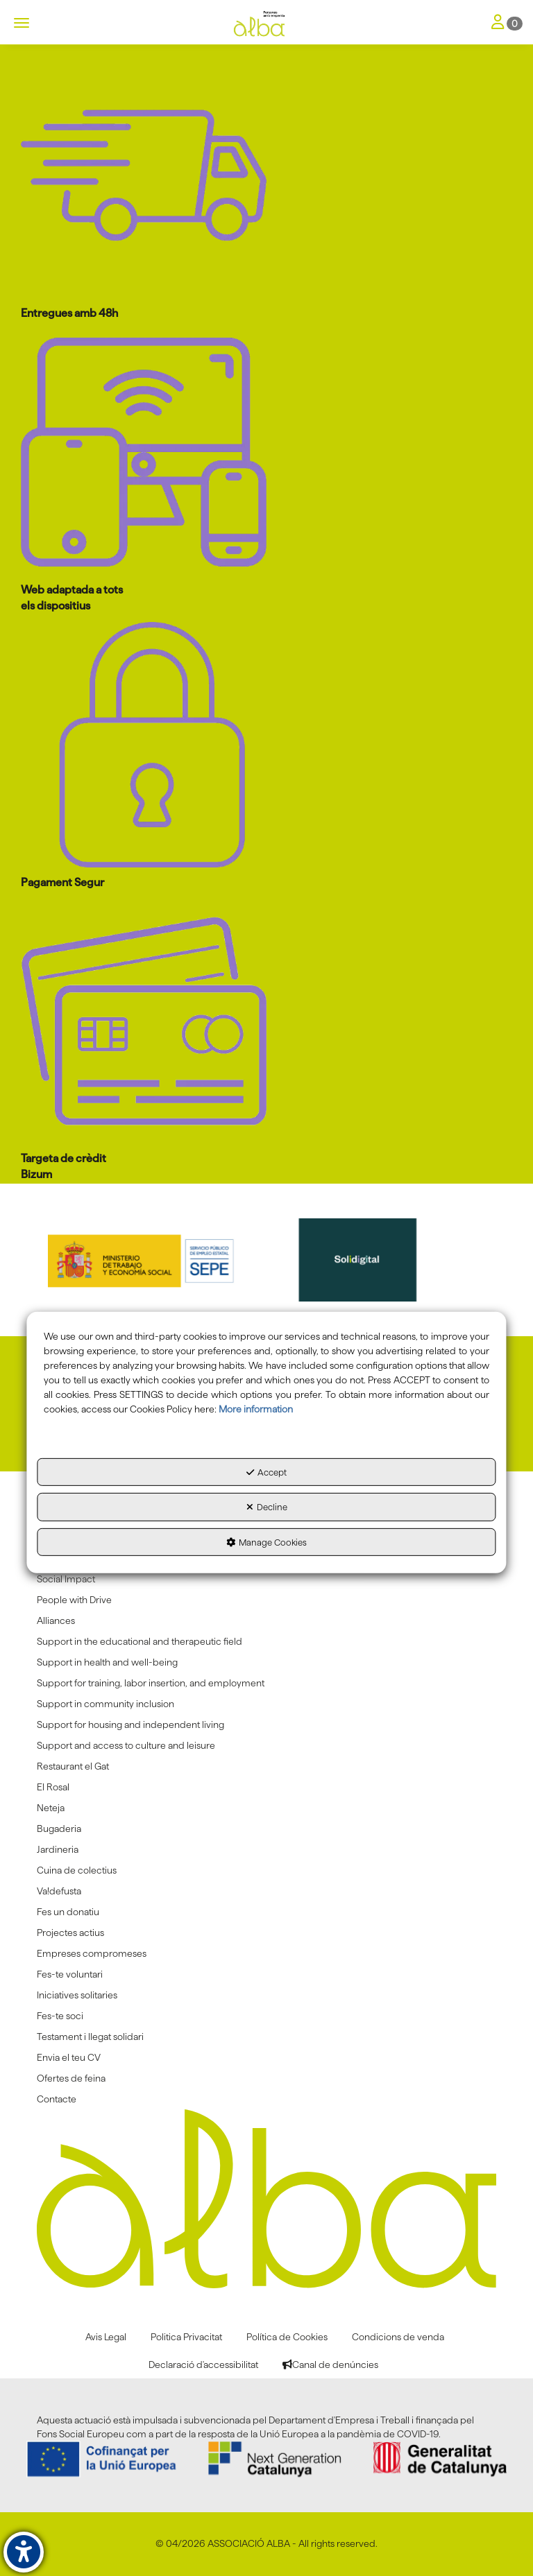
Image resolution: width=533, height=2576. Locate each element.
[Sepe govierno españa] (157, 1260)
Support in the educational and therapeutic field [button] (139, 1641)
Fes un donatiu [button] (68, 1911)
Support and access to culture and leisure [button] (126, 1745)
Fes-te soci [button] (60, 2015)
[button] (266, 24)
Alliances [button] (56, 1620)
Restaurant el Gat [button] (73, 1766)
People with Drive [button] (74, 1599)
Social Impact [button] (66, 1578)
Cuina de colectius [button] (77, 1870)
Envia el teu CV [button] (69, 2057)
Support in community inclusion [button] (105, 1703)
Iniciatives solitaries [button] (77, 1994)
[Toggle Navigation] (507, 23)
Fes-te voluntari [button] (70, 1974)
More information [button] (256, 1409)
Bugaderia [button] (59, 1828)
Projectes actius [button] (70, 1932)
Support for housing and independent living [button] (130, 1724)
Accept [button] (266, 1472)
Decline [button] (266, 1507)
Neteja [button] (51, 1807)
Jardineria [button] (57, 1849)
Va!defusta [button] (59, 1890)
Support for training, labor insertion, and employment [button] (150, 1682)
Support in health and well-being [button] (107, 1662)
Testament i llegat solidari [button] (90, 2036)
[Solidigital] (377, 1260)
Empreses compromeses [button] (91, 1953)
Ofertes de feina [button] (71, 2078)
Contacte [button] (56, 2098)
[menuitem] (266, 1578)
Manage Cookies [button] (266, 1542)
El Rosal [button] (53, 1786)
